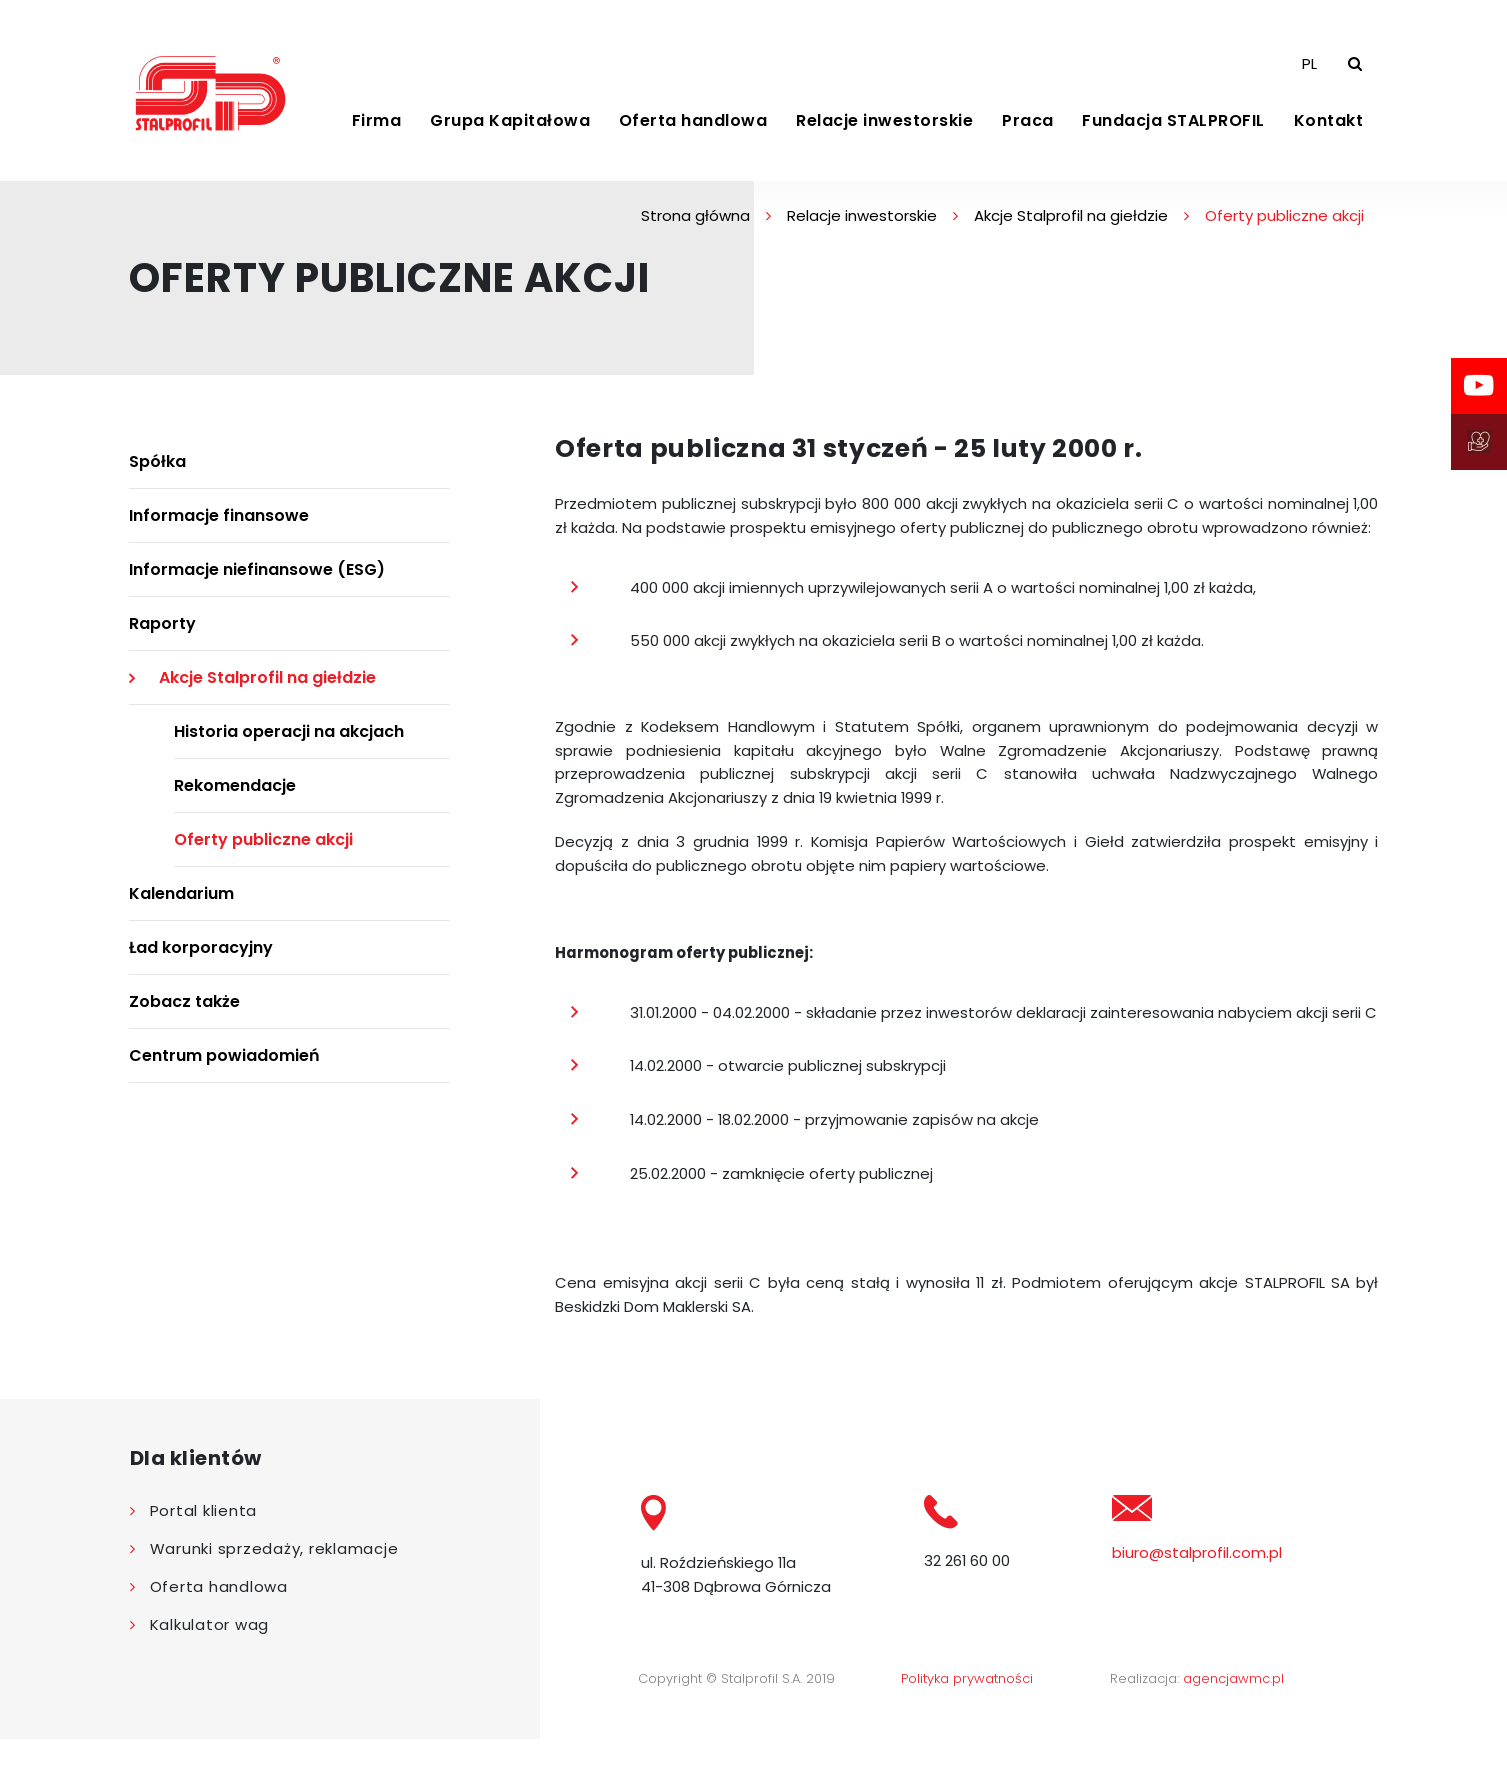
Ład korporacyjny (201, 966)
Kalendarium (181, 912)
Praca (1028, 129)
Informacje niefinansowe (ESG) (257, 588)
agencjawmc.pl (1233, 1728)
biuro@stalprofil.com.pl (1197, 1601)
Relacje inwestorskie (884, 129)
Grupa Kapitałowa (510, 129)
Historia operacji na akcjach (289, 750)
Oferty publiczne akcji (263, 858)
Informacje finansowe (219, 534)
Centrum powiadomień (224, 1074)
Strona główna (695, 234)
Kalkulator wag (210, 1673)
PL (1309, 71)
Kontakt (1329, 129)
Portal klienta (204, 1559)
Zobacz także (184, 1020)
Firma (377, 129)
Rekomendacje (235, 804)
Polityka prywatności (967, 1728)
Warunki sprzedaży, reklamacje (274, 1597)
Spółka (157, 480)
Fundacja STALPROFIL (1173, 129)
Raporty (162, 642)
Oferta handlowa (693, 129)
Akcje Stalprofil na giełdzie (1071, 234)
